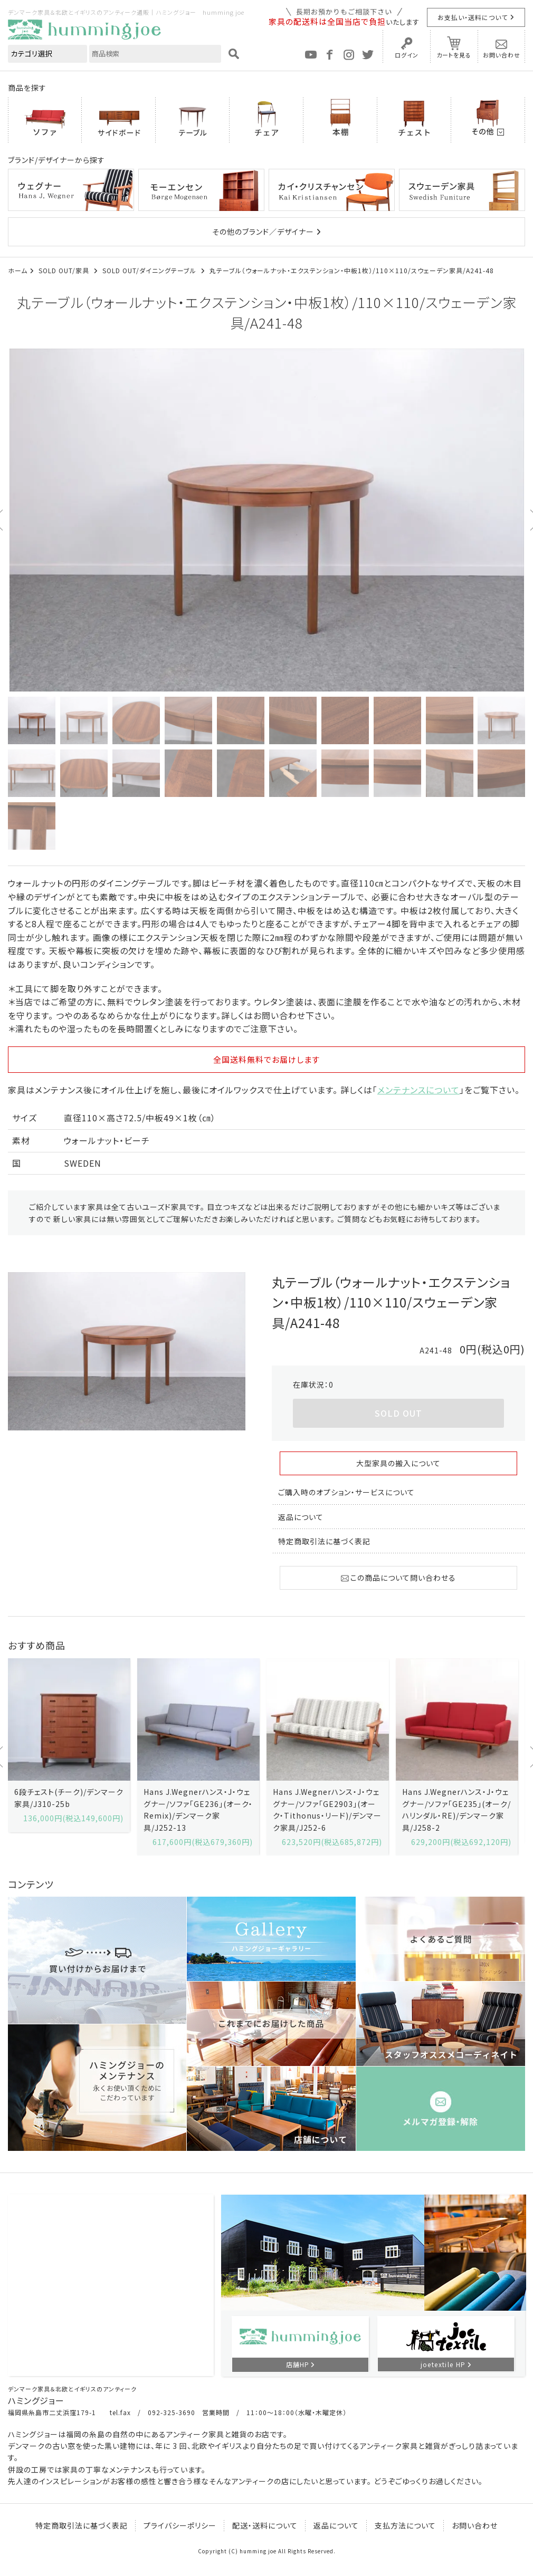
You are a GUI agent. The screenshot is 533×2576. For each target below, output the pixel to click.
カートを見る (453, 55)
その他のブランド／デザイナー (263, 231)
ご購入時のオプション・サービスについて (346, 1492)
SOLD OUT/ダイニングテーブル (150, 270)
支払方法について (405, 2525)
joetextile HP (443, 2364)
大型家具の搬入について (398, 1463)
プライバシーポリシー (180, 2525)
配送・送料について (265, 2525)
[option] (266, 520)
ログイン (406, 55)
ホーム (17, 270)
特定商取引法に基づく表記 (324, 1541)
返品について (300, 1517)
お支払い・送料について (472, 17)
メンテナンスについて (418, 1089)
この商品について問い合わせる (398, 1577)
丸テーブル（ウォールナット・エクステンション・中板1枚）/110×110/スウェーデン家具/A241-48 (352, 270)
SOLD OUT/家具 (65, 270)
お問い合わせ (501, 55)
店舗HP (297, 2364)
